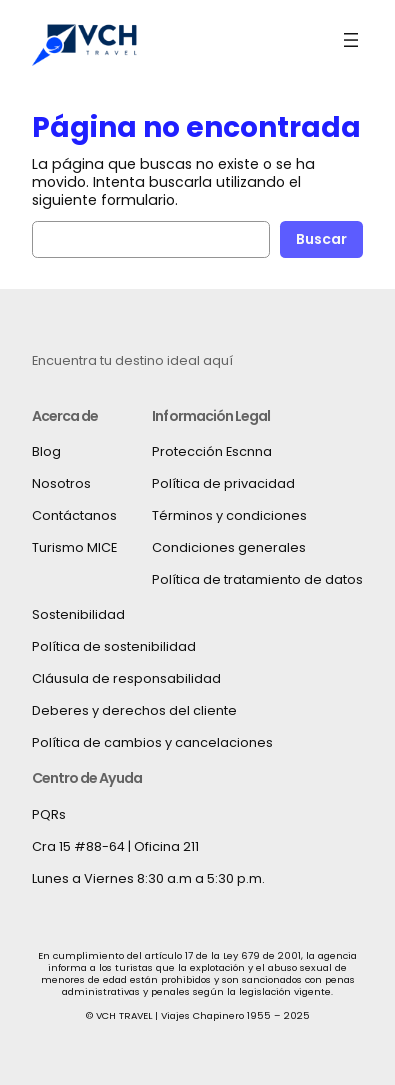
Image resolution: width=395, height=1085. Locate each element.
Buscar (321, 239)
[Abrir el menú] (351, 40)
